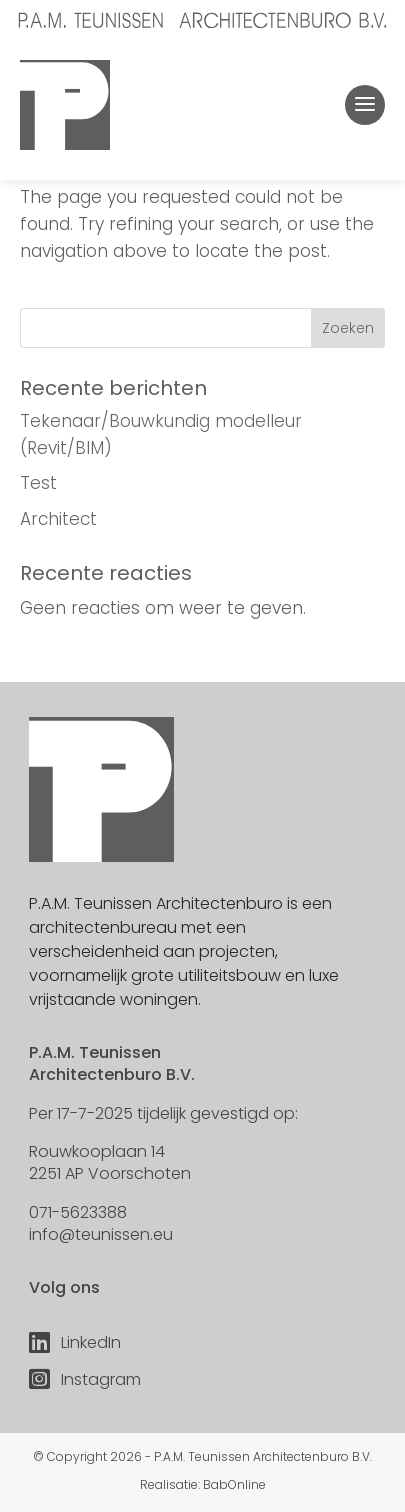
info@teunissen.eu (101, 1234)
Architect (58, 519)
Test (38, 483)
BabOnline (234, 1484)
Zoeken (348, 328)
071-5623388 (78, 1212)
